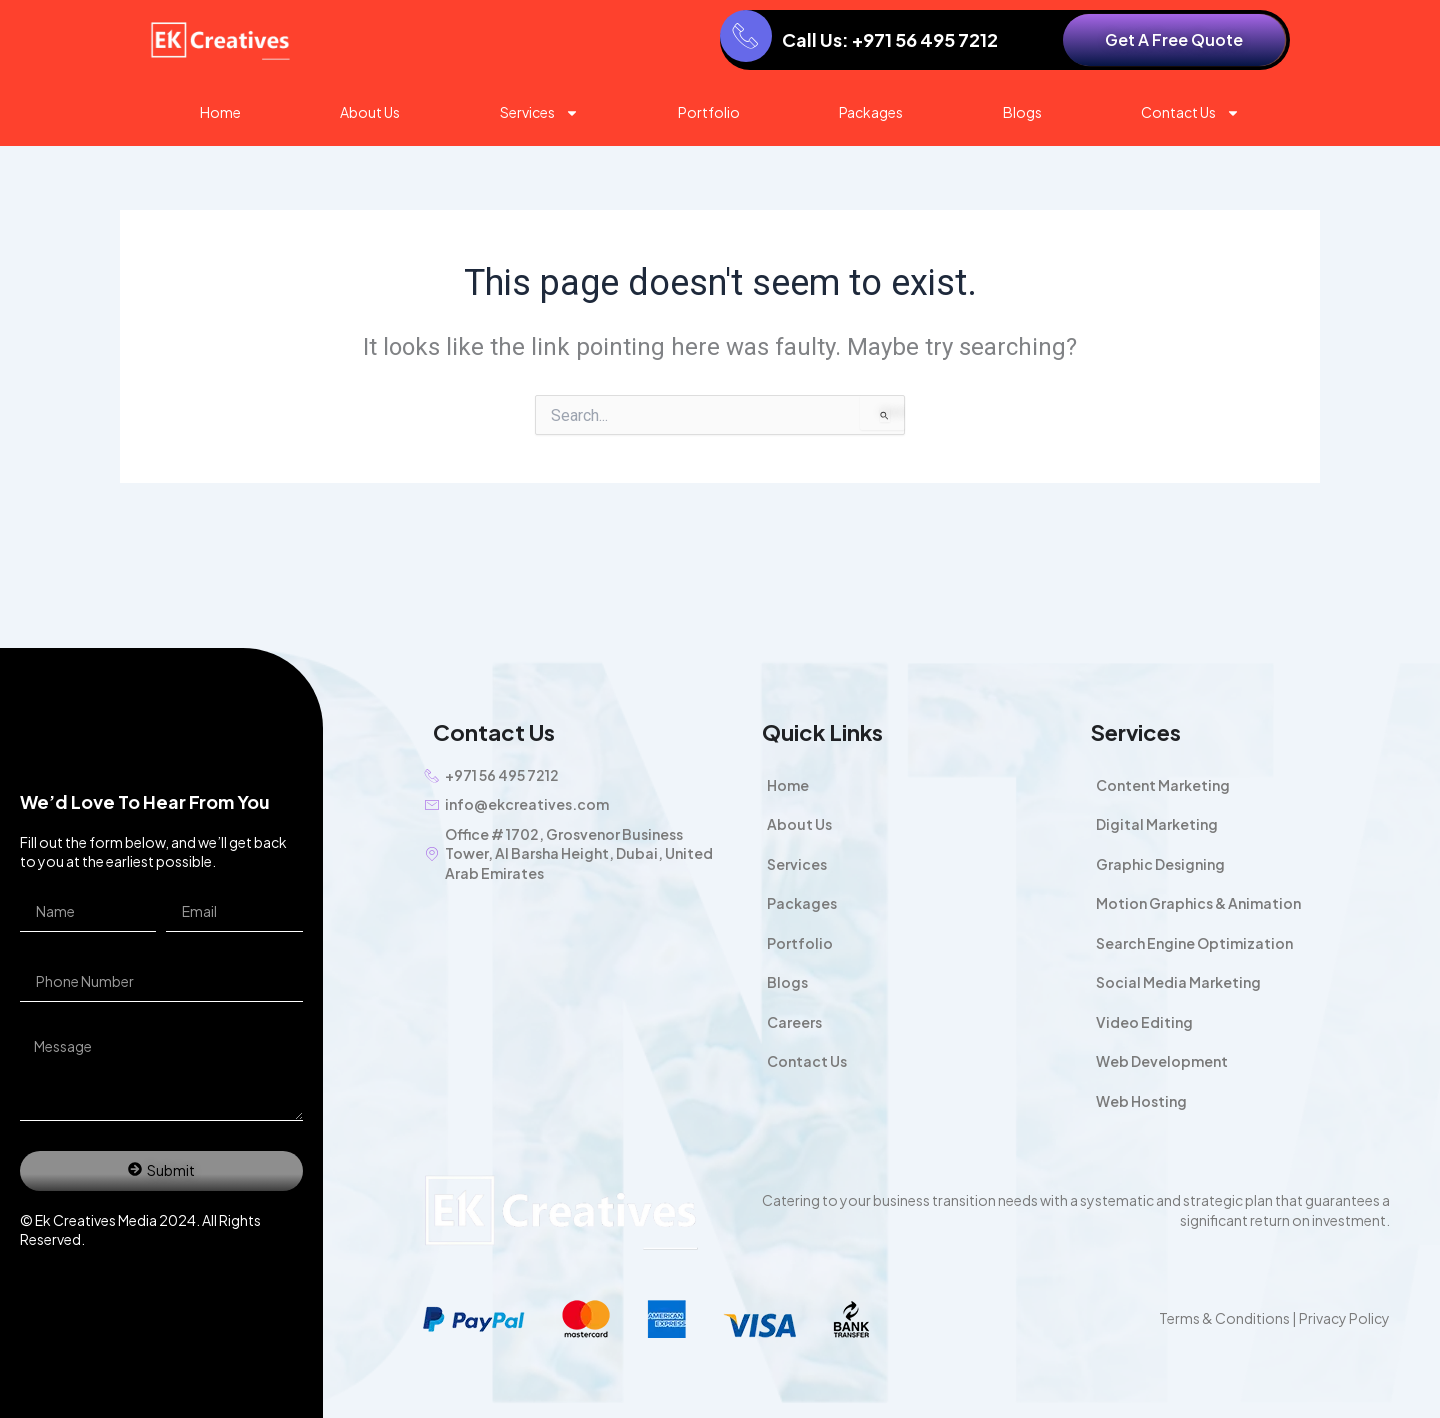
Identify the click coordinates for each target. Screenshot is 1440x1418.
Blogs (1022, 112)
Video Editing (1144, 1022)
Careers (794, 1022)
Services (539, 113)
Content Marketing (1163, 785)
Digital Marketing (1157, 824)
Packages (871, 112)
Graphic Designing (1160, 864)
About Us (370, 112)
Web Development (1162, 1061)
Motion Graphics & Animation (1198, 903)
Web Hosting (1141, 1101)
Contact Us (1190, 113)
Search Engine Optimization (1194, 943)
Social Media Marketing (1178, 982)
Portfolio (709, 112)
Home (220, 112)
